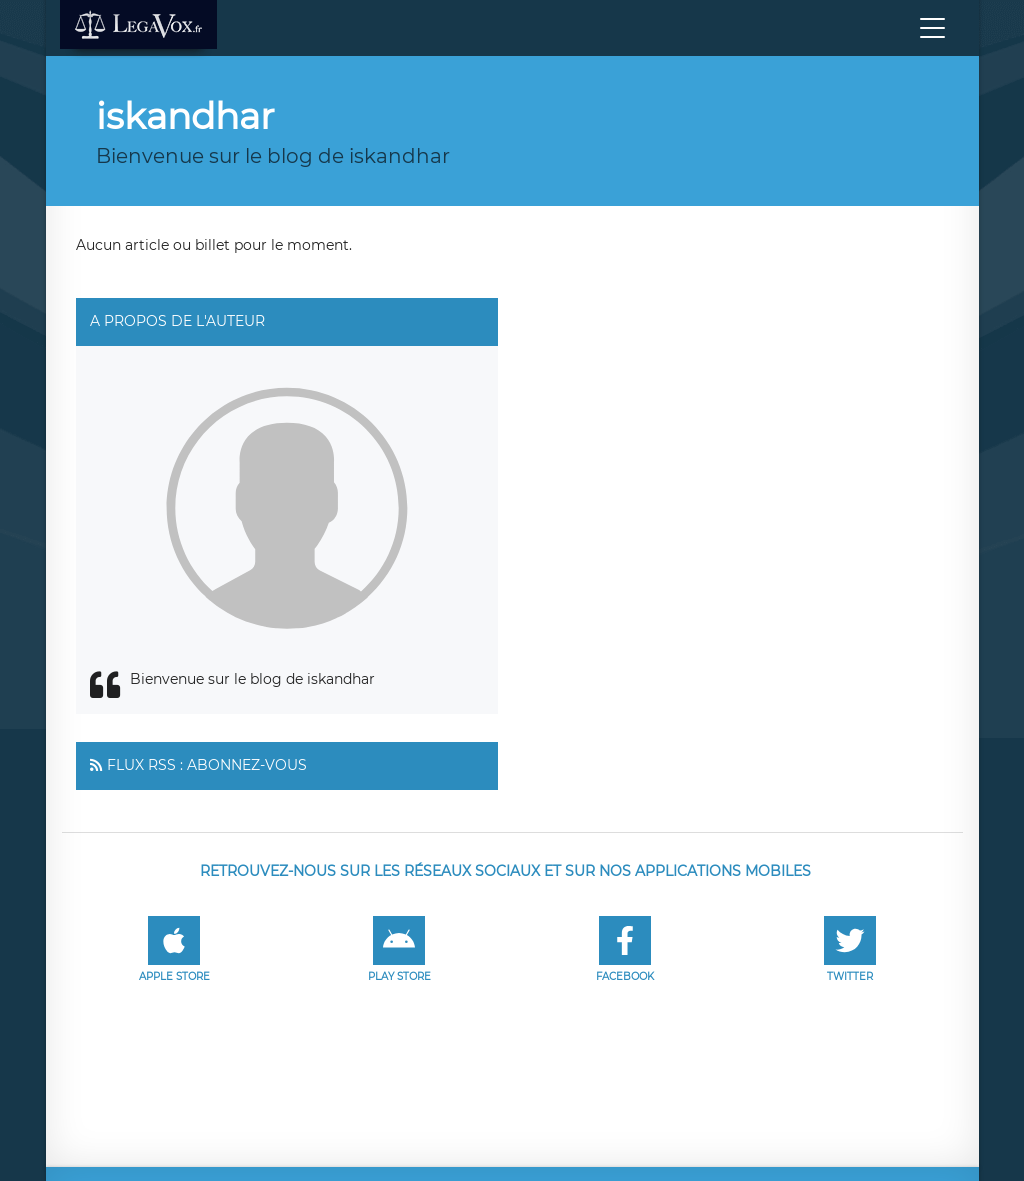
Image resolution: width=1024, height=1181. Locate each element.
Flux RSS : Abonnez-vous (207, 765)
